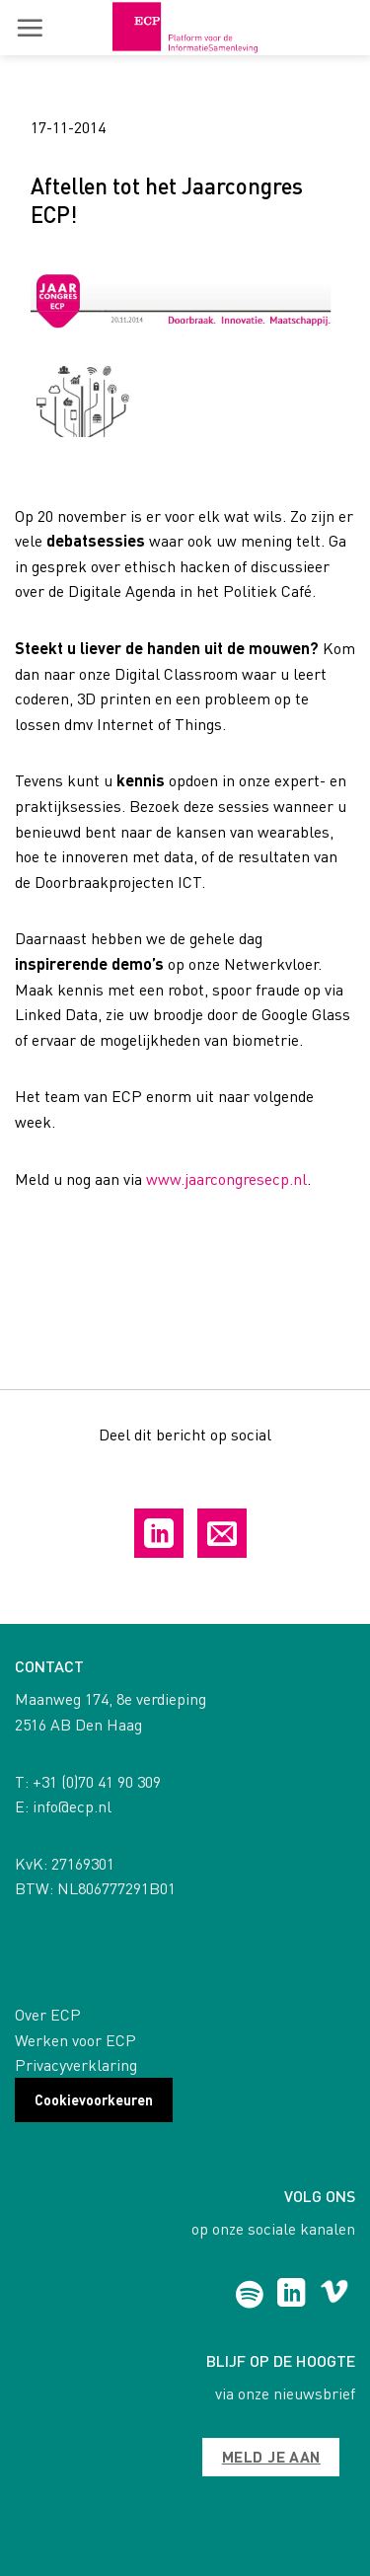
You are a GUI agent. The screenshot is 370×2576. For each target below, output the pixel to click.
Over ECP (48, 2014)
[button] (29, 27)
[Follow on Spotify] (249, 2295)
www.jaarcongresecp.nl (226, 1178)
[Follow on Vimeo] (334, 2295)
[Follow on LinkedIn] (291, 2295)
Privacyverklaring (76, 2064)
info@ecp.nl (72, 1806)
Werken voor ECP (75, 2039)
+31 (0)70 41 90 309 (97, 1781)
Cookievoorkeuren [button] (94, 2099)
